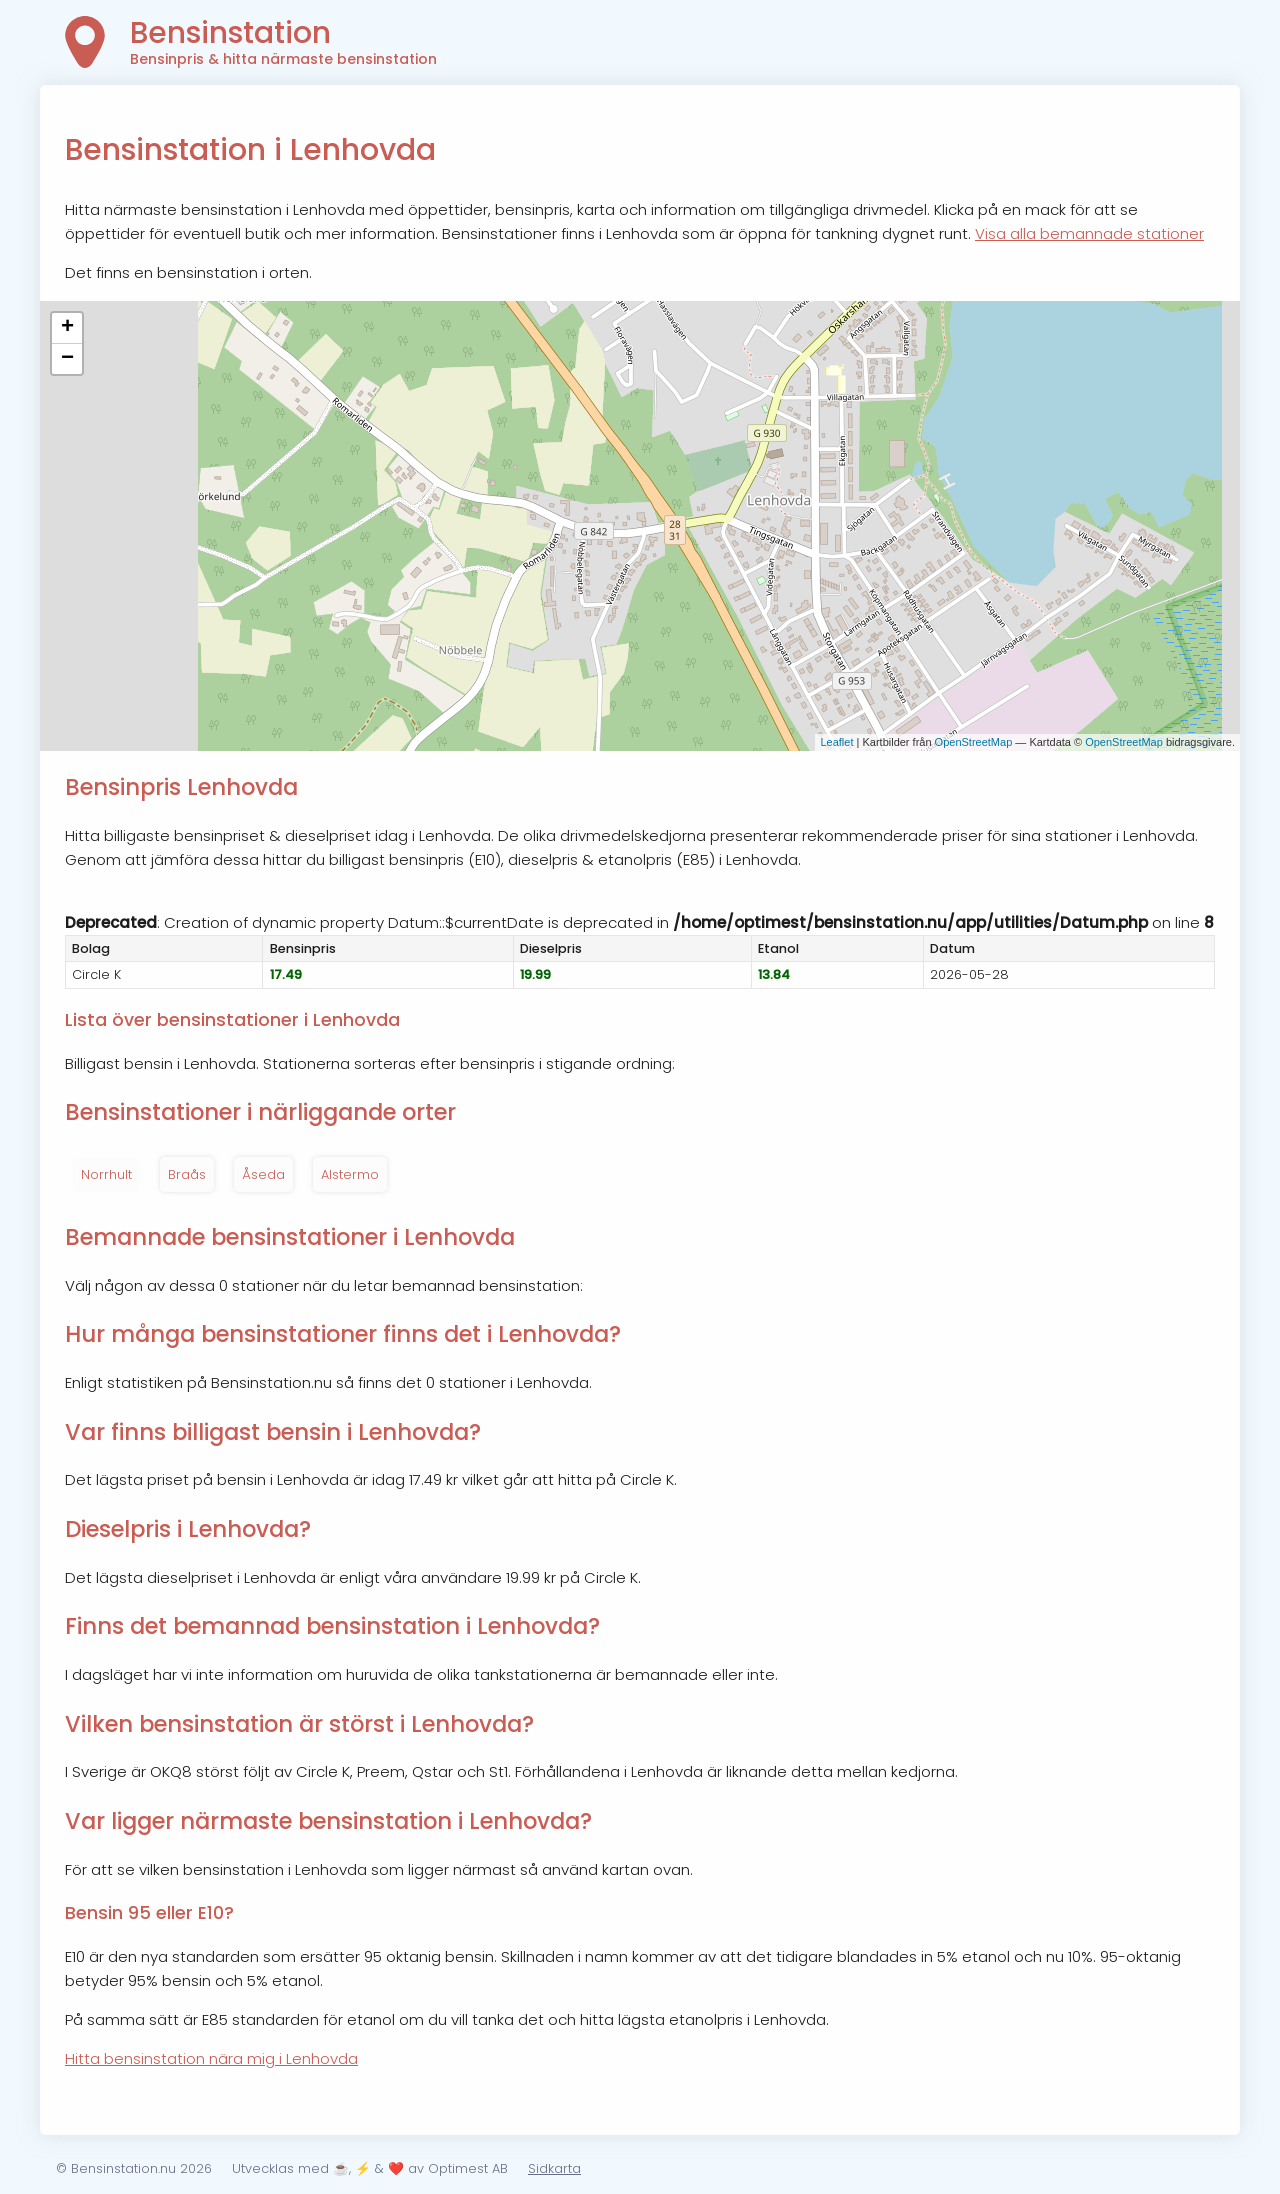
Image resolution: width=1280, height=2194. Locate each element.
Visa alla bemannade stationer (1089, 233)
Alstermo (350, 1174)
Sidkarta (554, 2168)
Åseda (263, 1174)
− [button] (67, 359)
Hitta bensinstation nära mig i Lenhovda (211, 2058)
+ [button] (67, 328)
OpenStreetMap (974, 742)
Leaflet (836, 742)
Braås (187, 1174)
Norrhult (106, 1174)
